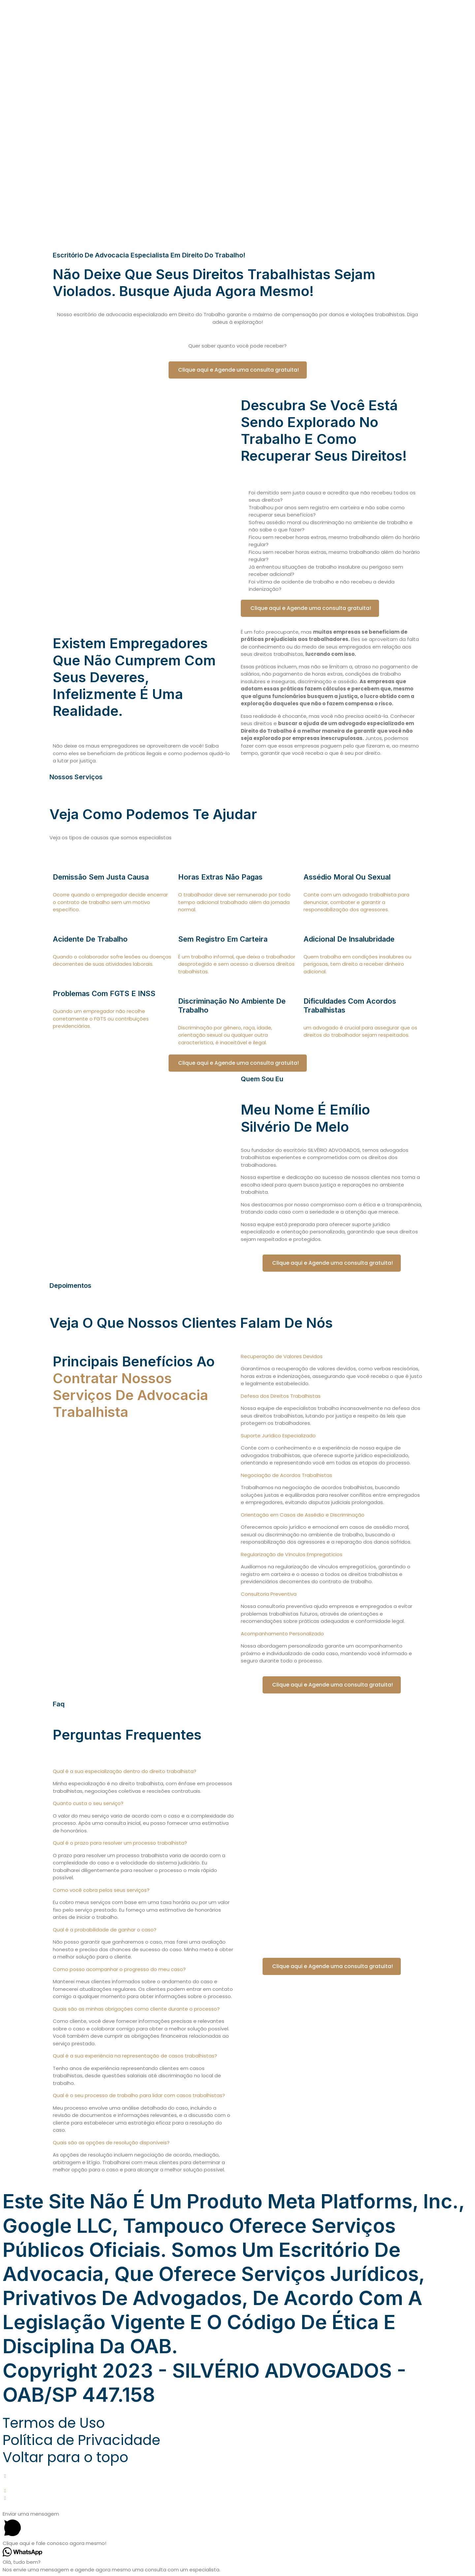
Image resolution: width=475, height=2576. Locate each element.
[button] (331, 1356)
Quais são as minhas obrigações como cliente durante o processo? (136, 2008)
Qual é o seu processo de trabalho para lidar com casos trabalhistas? (139, 2095)
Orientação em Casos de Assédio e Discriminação (302, 1514)
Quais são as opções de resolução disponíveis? (111, 2142)
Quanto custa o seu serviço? (88, 1803)
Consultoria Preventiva (269, 1593)
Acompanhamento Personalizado (282, 1633)
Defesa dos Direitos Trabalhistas (281, 1395)
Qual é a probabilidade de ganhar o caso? (104, 1929)
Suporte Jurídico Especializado (278, 1435)
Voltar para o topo (65, 2457)
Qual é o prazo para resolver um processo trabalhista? (120, 1842)
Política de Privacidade (81, 2440)
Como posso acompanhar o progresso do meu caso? (119, 1969)
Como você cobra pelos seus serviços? (101, 1890)
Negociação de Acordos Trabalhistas (286, 1475)
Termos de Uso (54, 2423)
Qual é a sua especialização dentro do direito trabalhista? (124, 1771)
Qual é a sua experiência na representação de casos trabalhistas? (135, 2055)
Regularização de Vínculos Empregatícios (291, 1554)
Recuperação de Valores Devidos (282, 1356)
